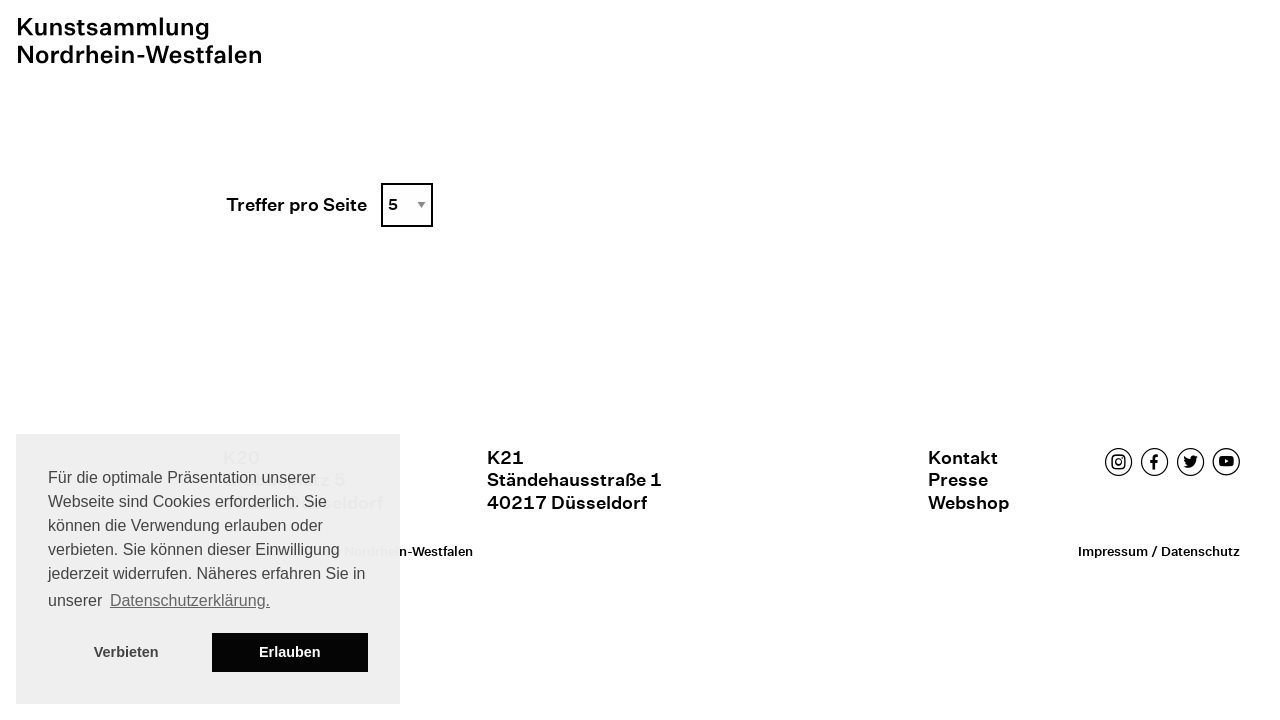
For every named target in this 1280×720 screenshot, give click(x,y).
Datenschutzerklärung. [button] (190, 600)
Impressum (1113, 551)
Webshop (968, 502)
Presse (958, 479)
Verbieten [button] (126, 652)
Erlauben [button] (290, 652)
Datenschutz (1200, 551)
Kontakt (963, 457)
